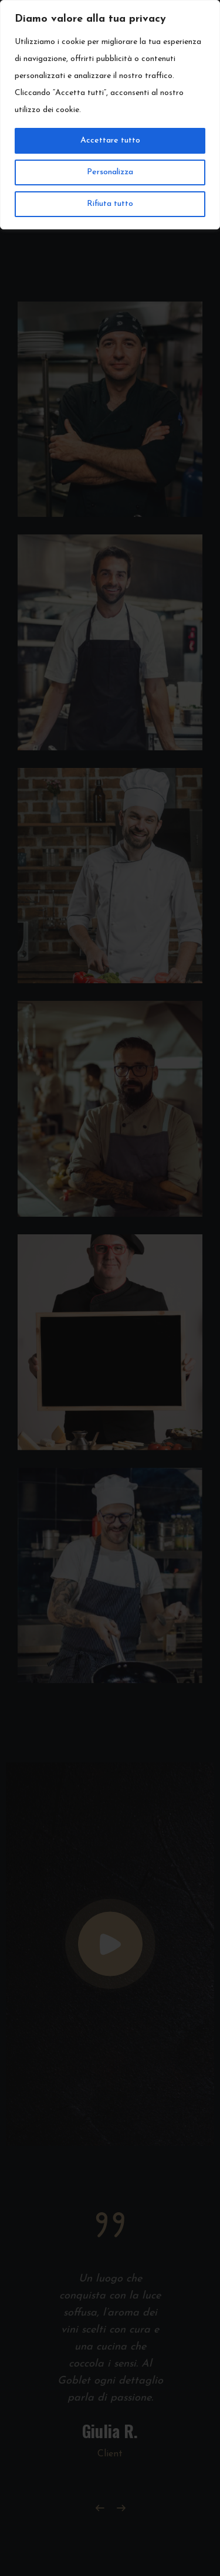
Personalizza (110, 172)
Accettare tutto (110, 140)
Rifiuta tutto (110, 203)
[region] (110, 114)
